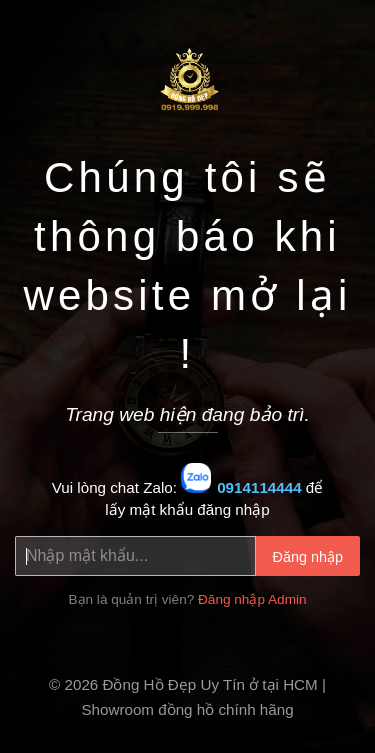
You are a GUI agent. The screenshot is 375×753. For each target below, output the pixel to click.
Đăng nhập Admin (252, 599)
